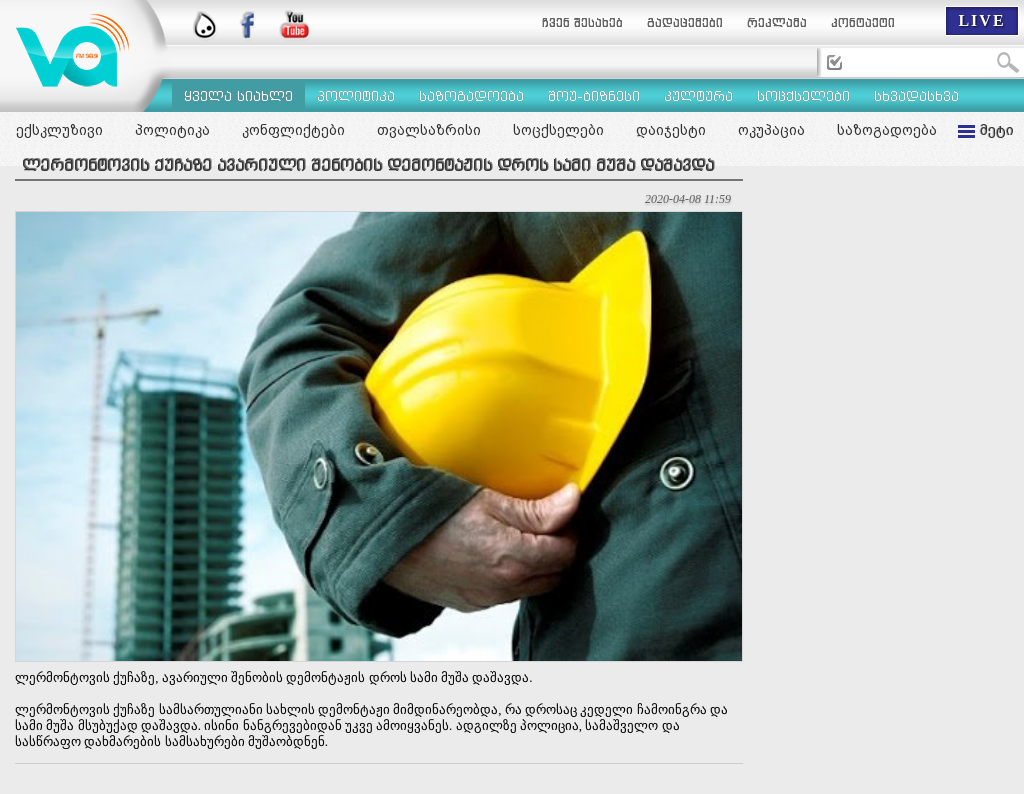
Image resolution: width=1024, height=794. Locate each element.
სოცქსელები (558, 130)
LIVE (981, 20)
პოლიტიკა (172, 130)
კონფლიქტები (293, 130)
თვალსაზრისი (429, 130)
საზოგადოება (887, 130)
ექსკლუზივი (59, 130)
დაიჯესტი (671, 130)
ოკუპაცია (771, 130)
